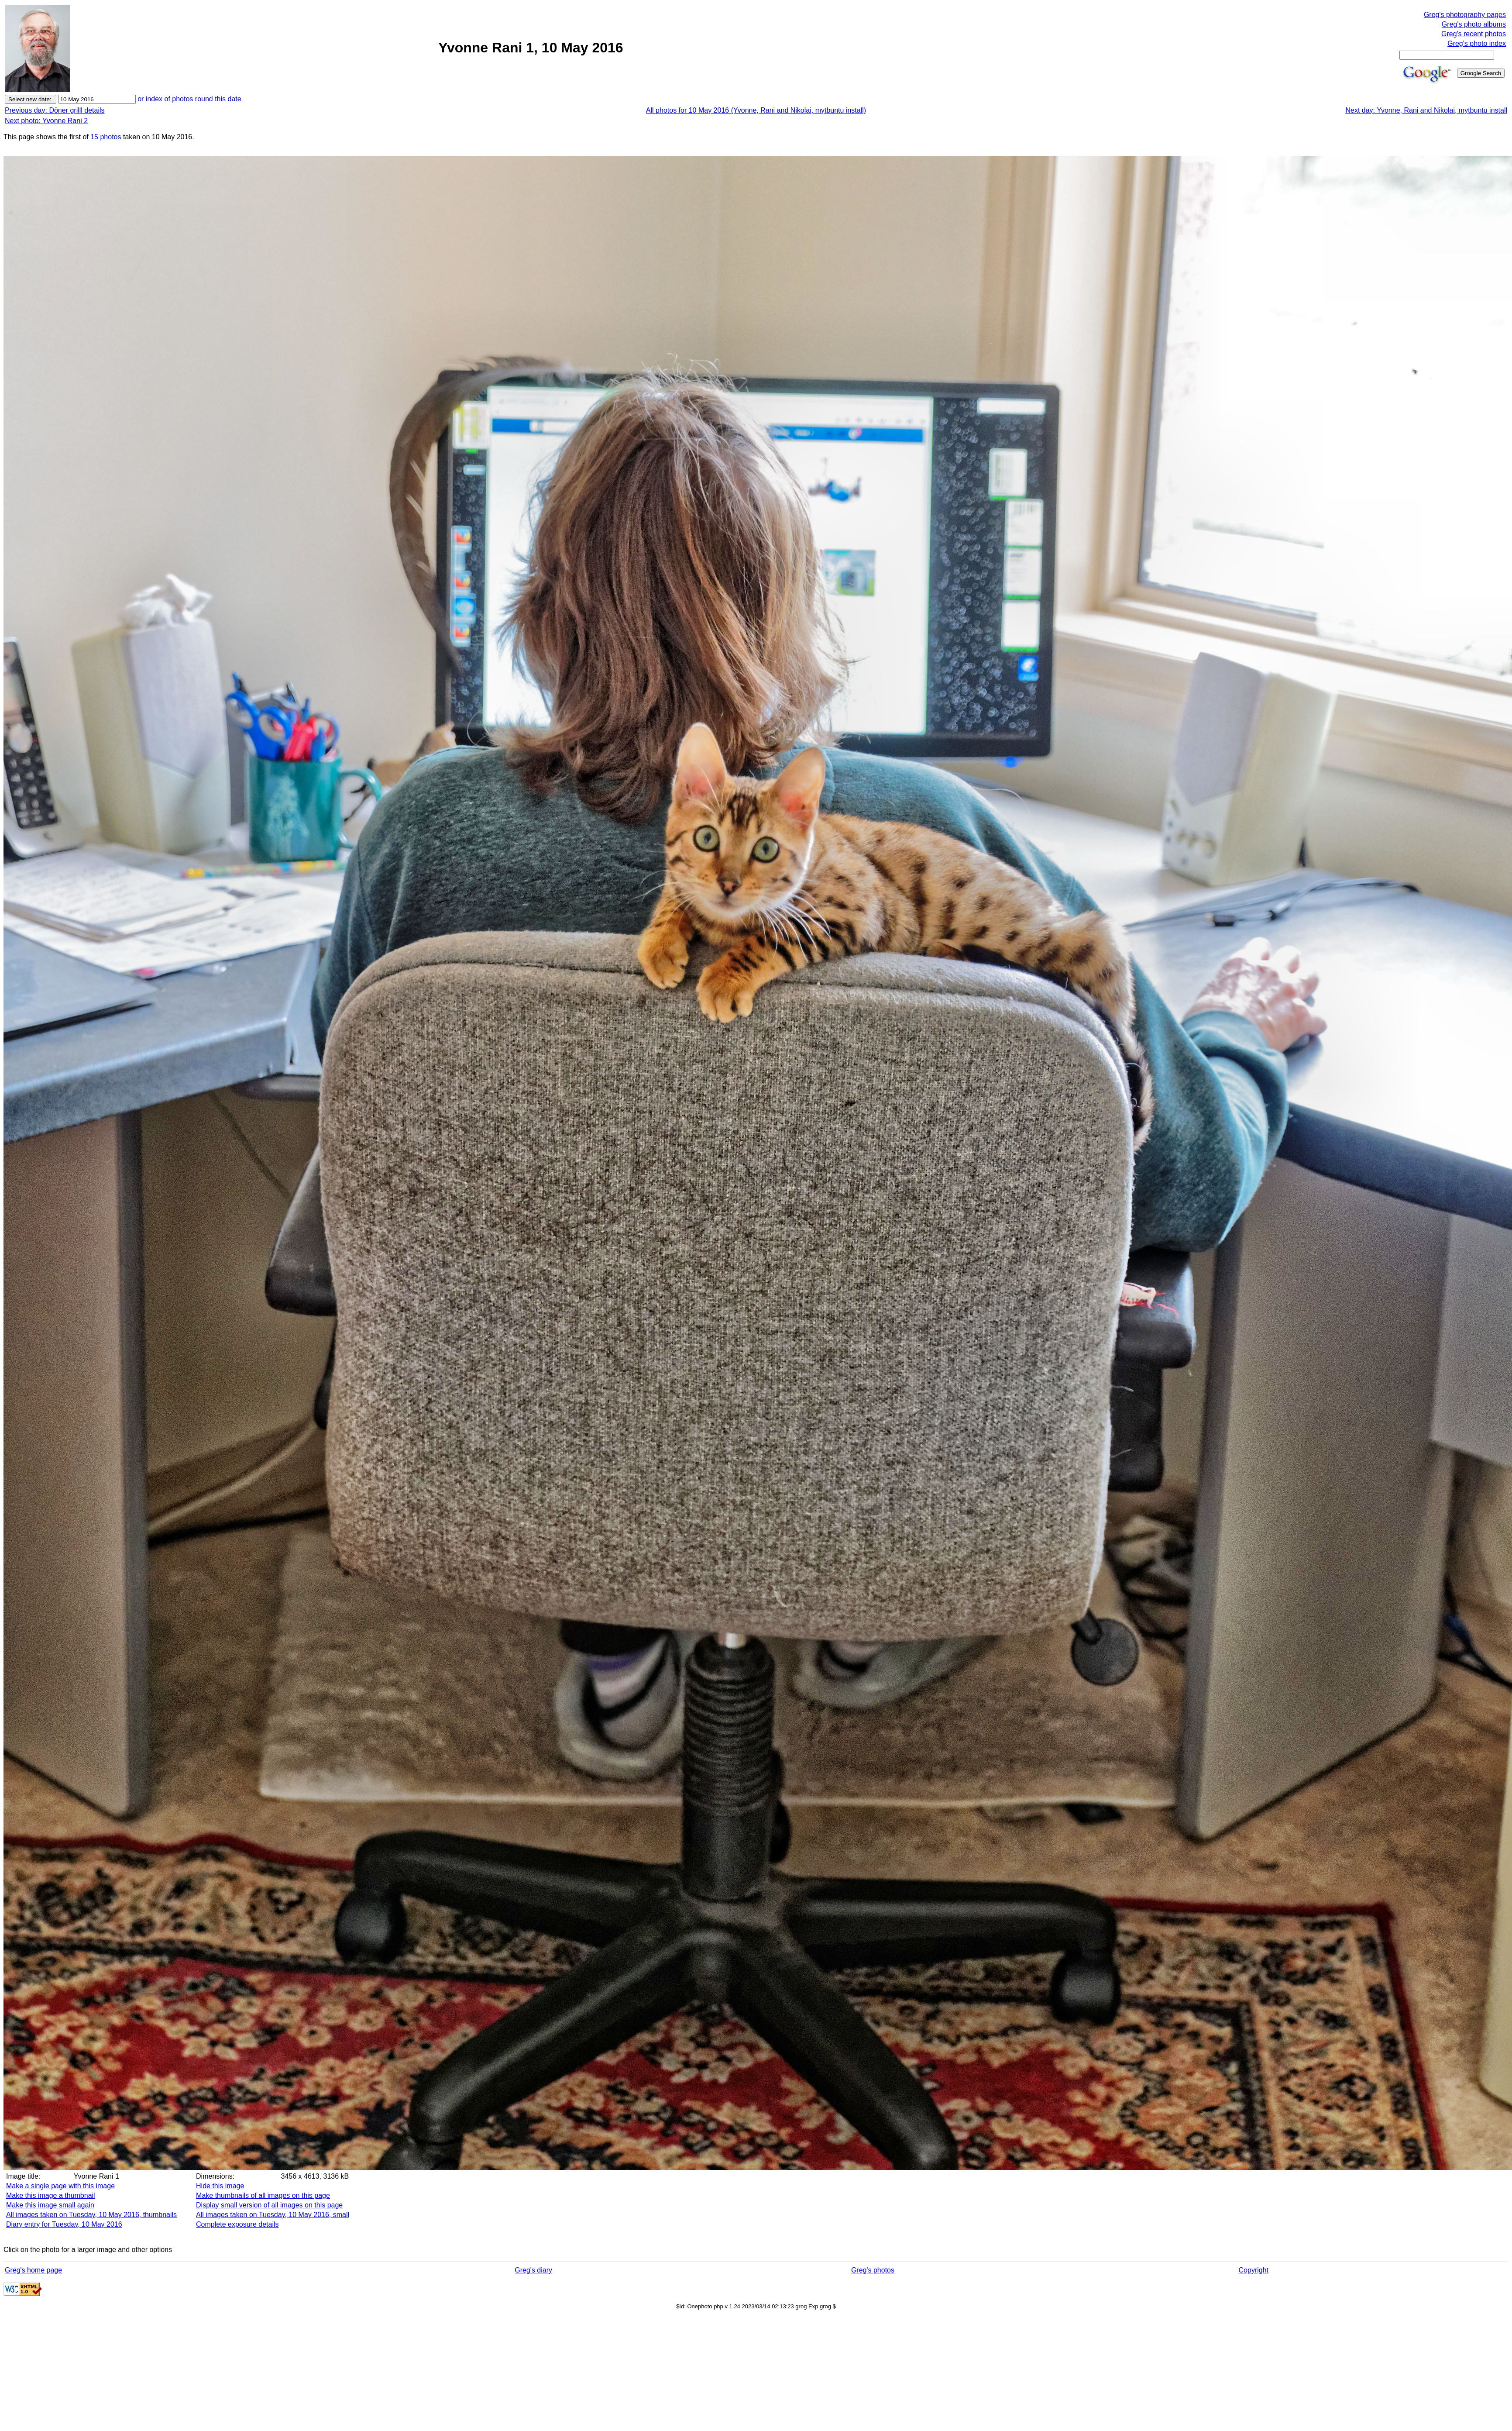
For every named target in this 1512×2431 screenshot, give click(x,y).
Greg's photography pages (1465, 14)
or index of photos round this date (189, 99)
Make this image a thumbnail (50, 2195)
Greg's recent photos (1473, 34)
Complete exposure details (237, 2224)
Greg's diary (533, 2270)
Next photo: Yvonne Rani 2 (46, 120)
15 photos (105, 137)
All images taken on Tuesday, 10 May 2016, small (272, 2214)
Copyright (1253, 2270)
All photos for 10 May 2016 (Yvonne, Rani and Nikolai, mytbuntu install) (756, 110)
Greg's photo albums (1474, 24)
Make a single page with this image (60, 2186)
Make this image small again (50, 2205)
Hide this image (220, 2186)
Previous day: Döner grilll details (55, 110)
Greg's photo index (1476, 43)
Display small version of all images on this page (269, 2205)
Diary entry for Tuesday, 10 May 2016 (64, 2224)
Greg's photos (872, 2270)
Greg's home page (33, 2270)
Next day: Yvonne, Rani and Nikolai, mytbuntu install (1426, 110)
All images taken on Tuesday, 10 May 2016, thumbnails (91, 2214)
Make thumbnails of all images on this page (263, 2195)
